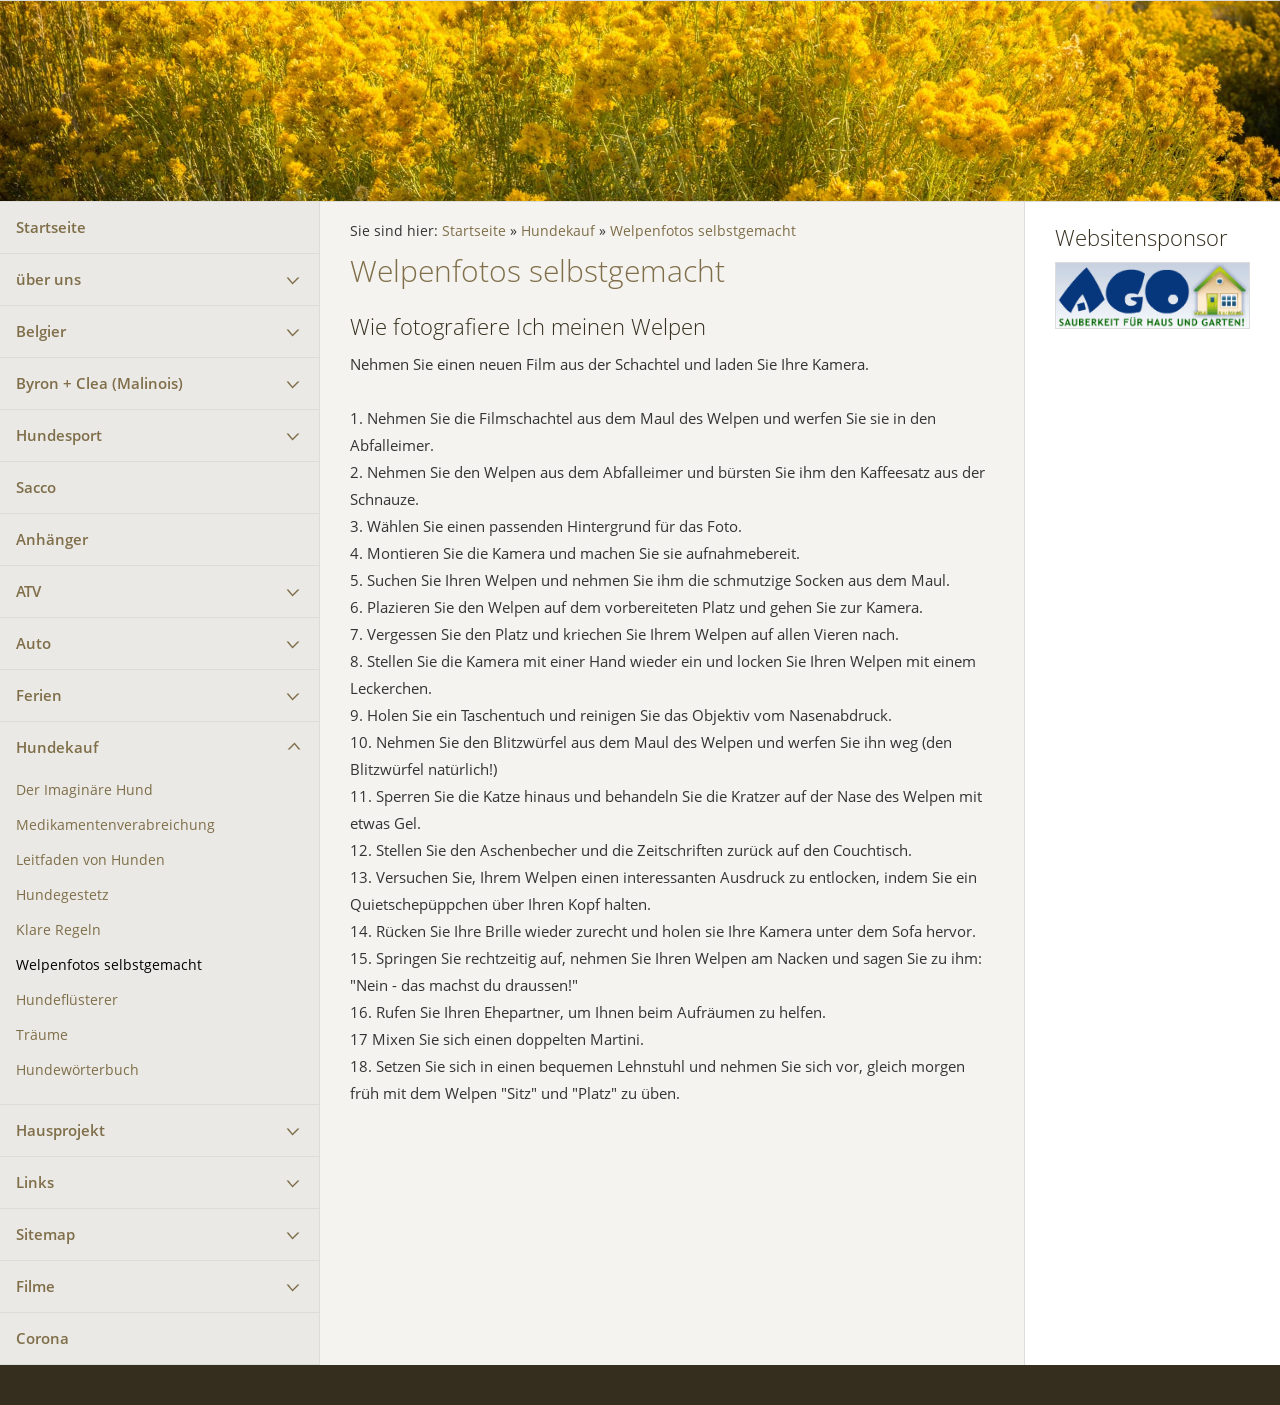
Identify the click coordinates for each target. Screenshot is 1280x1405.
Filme (35, 1286)
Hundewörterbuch (77, 1070)
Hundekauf (57, 747)
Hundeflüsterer (67, 1000)
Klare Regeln (58, 930)
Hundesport (59, 435)
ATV (28, 591)
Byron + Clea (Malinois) (99, 383)
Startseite (51, 227)
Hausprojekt (60, 1130)
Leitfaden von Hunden (90, 860)
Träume (42, 1035)
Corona (42, 1338)
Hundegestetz (62, 895)
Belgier (41, 331)
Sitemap (45, 1234)
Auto (33, 643)
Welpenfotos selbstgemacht (109, 965)
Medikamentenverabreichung (115, 825)
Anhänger (52, 539)
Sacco (36, 487)
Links (35, 1182)
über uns (48, 279)
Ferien (39, 695)
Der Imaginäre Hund (84, 790)
